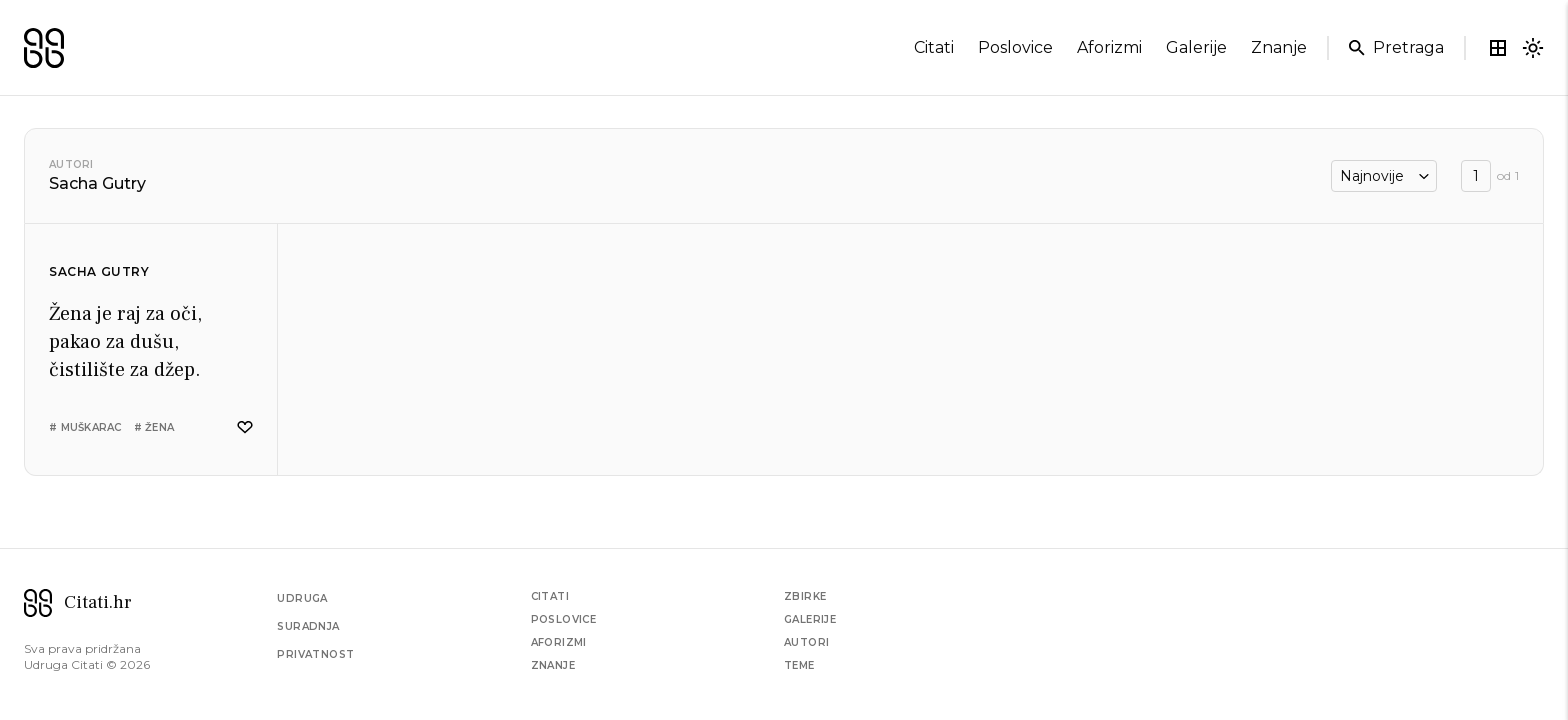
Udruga (302, 598)
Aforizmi (559, 642)
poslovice (1015, 47)
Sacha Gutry (99, 271)
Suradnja (308, 626)
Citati (550, 596)
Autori (71, 164)
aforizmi (1109, 47)
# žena (154, 427)
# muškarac (85, 427)
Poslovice (564, 619)
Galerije (810, 619)
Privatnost (315, 654)
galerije (1196, 47)
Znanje (553, 665)
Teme (799, 665)
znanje (1279, 47)
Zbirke (805, 596)
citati (934, 47)
